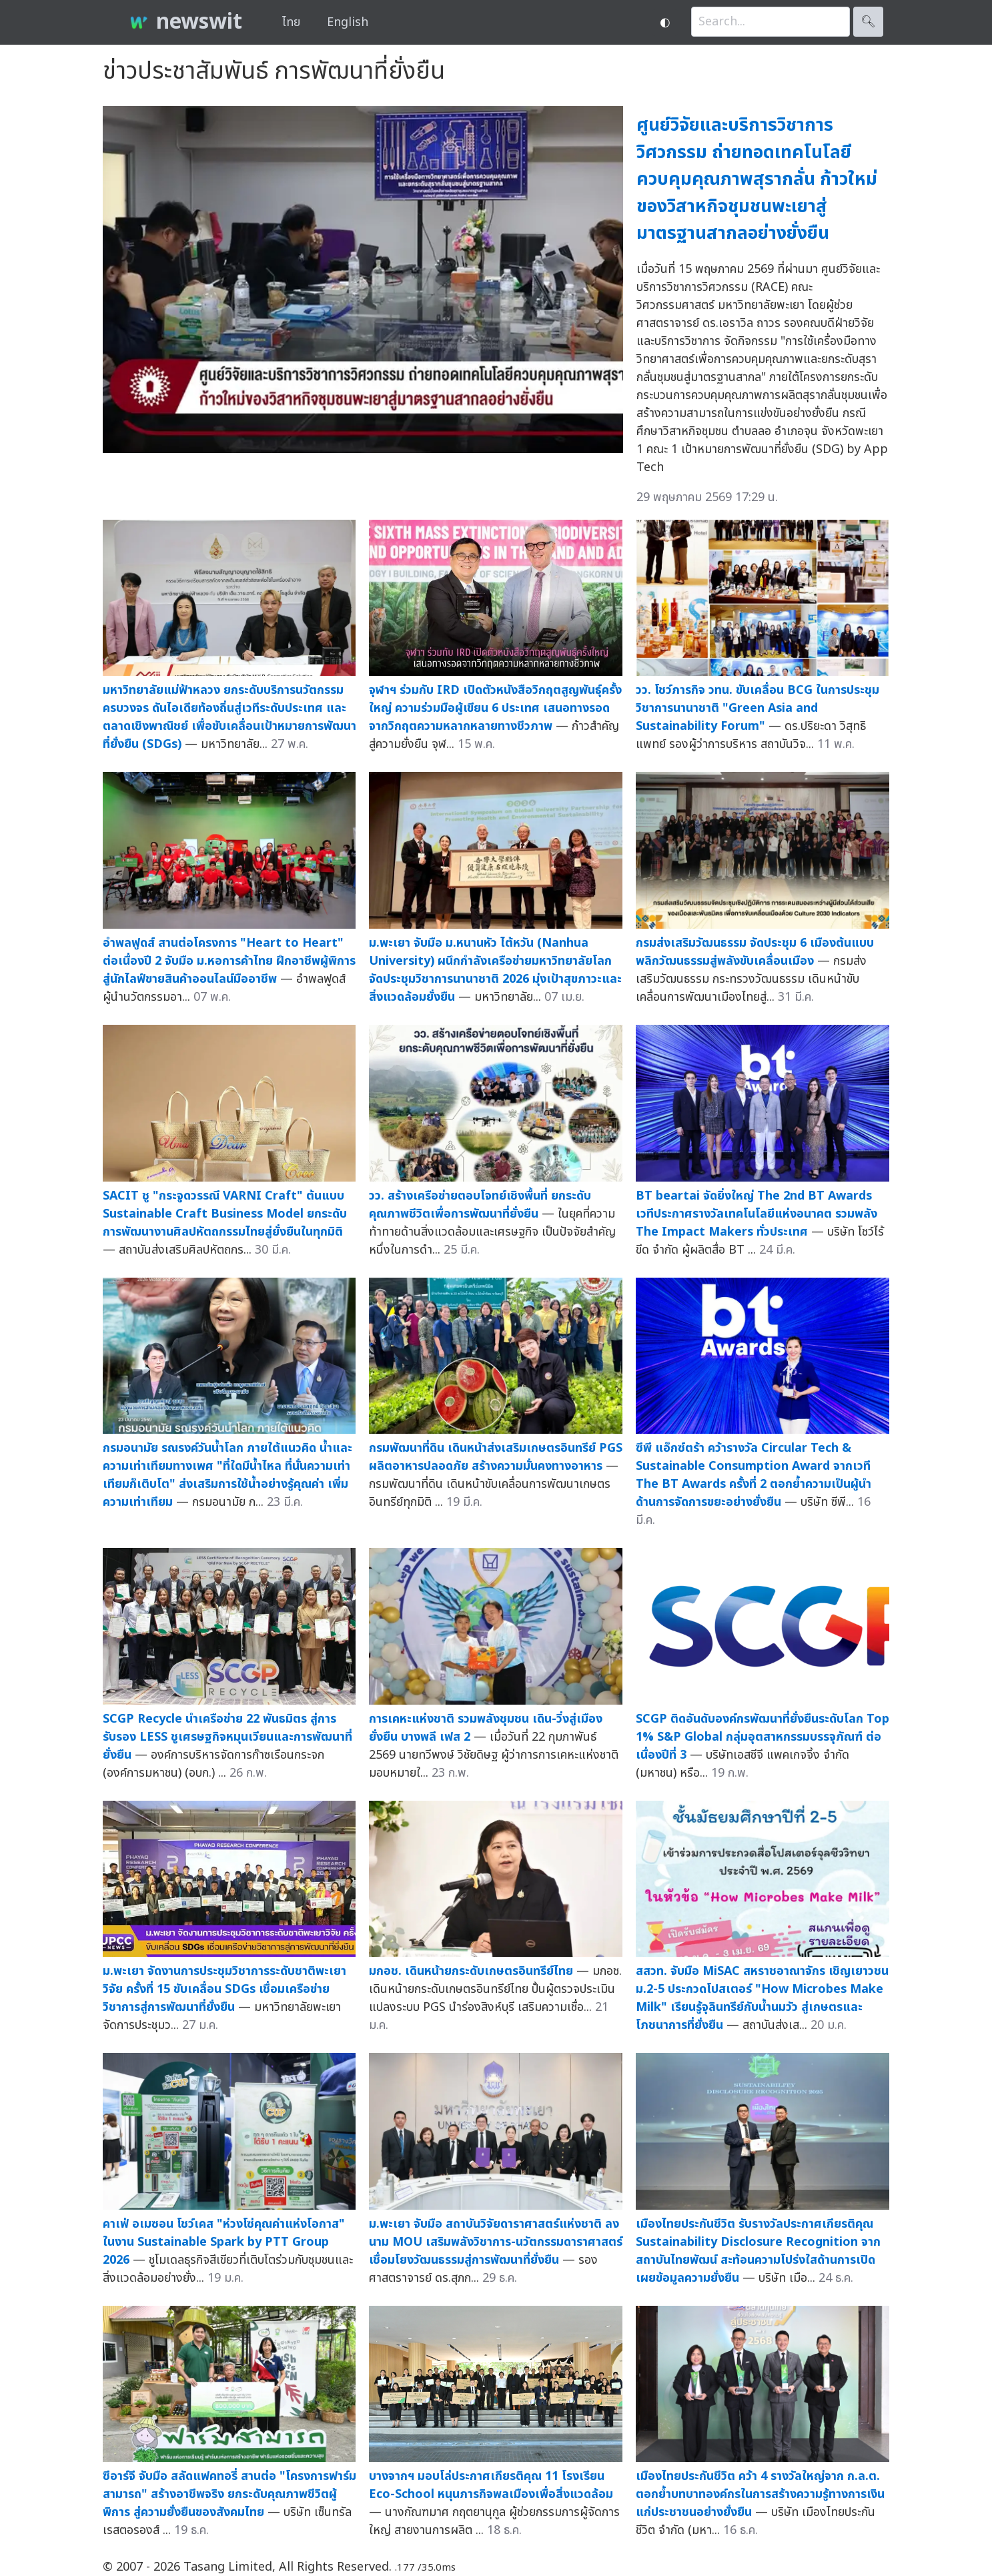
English (347, 22)
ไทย (291, 22)
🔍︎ (868, 22)
